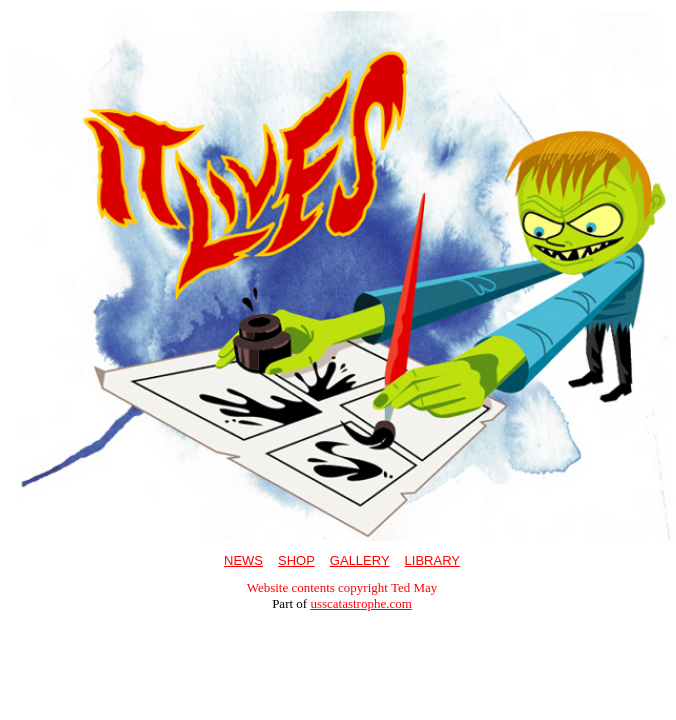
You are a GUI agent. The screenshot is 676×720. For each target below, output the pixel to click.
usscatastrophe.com (360, 603)
